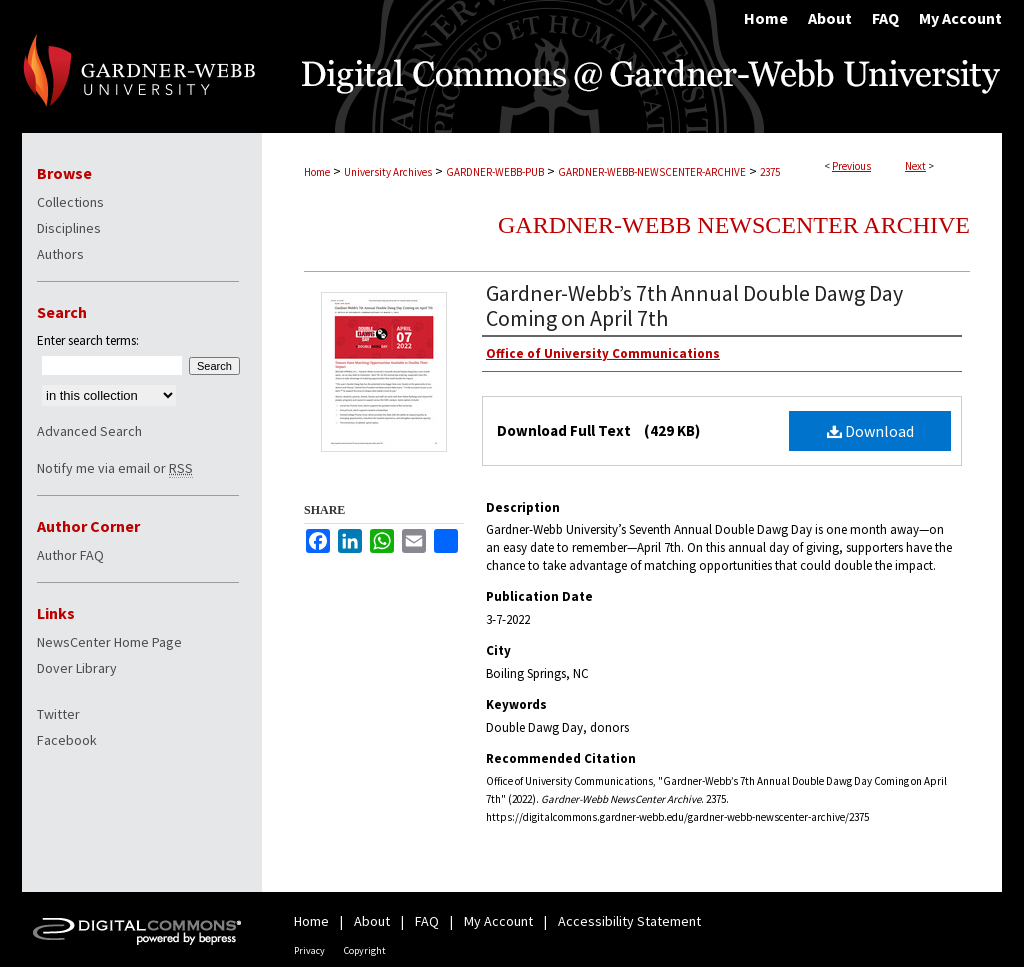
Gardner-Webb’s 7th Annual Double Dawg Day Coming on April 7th (694, 305)
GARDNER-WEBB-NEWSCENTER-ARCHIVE (652, 172)
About (372, 921)
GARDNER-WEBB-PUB (495, 172)
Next (915, 166)
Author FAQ (70, 555)
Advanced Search (89, 431)
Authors (60, 254)
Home (317, 172)
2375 (770, 172)
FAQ (427, 921)
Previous (851, 166)
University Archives (388, 172)
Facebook (67, 740)
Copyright (365, 950)
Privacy (309, 950)
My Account (498, 921)
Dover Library (77, 668)
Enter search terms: (88, 340)
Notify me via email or (115, 468)
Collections (70, 202)
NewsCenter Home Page (109, 642)
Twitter (58, 714)
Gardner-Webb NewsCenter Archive (734, 225)
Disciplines (69, 228)
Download (870, 431)
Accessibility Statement (629, 921)
